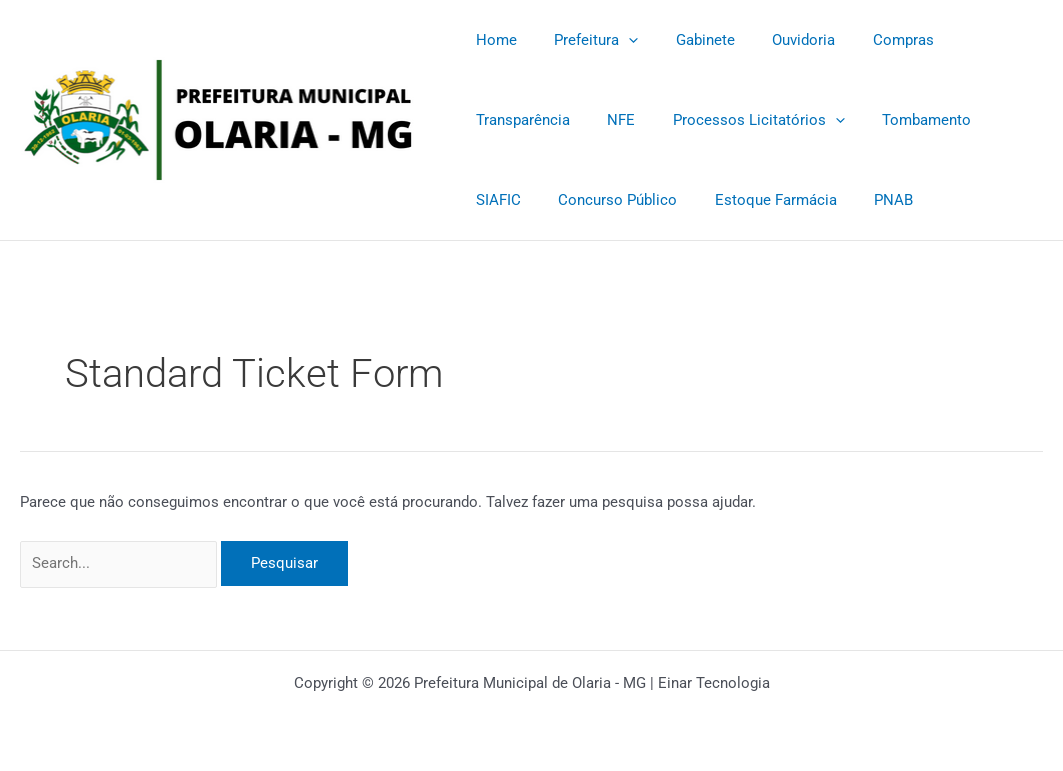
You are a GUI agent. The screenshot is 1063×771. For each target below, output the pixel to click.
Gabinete (686, 40)
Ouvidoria (777, 40)
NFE (486, 120)
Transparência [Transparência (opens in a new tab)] (977, 40)
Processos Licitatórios (616, 120)
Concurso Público (531, 200)
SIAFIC (873, 120)
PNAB (792, 200)
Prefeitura (585, 40)
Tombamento (776, 120)
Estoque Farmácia (682, 200)
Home (492, 40)
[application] (617, 40)
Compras (869, 40)
